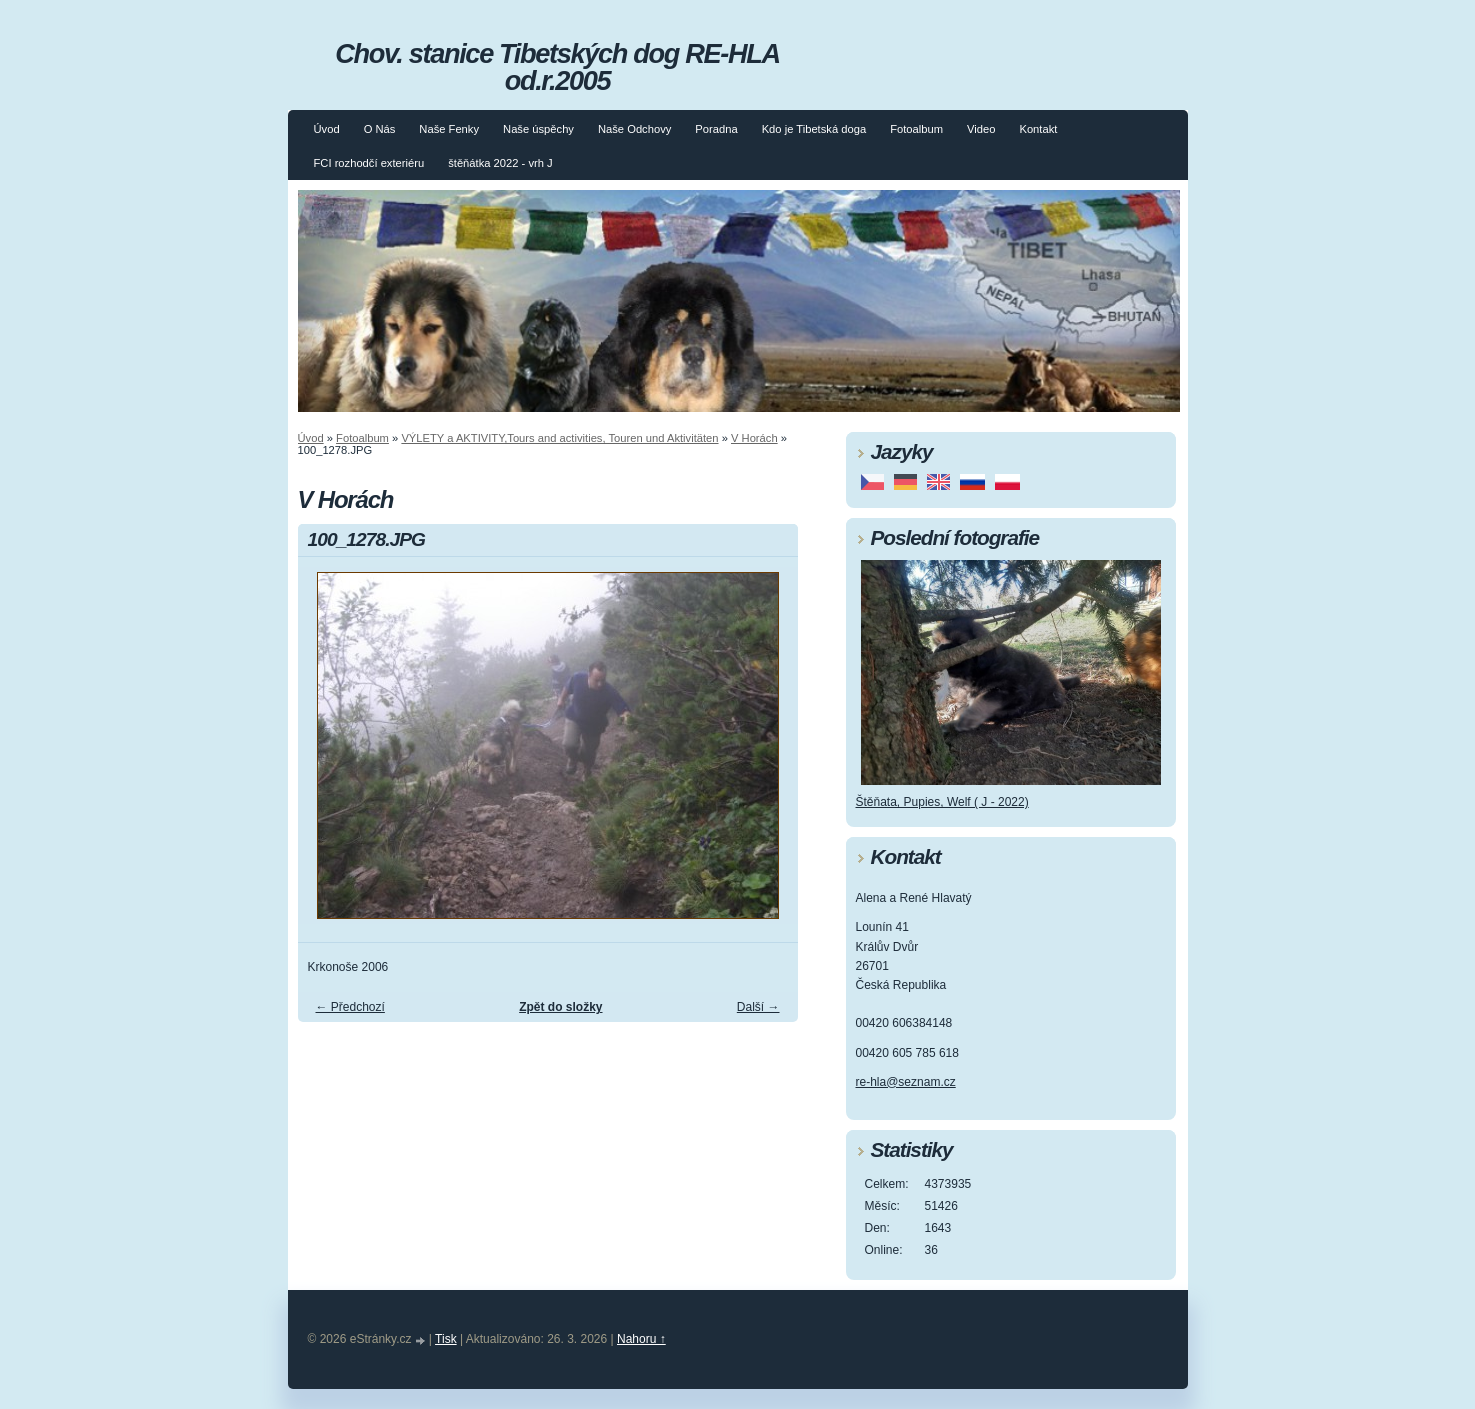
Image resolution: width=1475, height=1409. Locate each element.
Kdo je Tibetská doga (814, 129)
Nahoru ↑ (641, 1339)
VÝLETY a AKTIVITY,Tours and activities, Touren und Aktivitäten (559, 438)
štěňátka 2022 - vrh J (500, 163)
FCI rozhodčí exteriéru (369, 163)
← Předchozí (350, 1007)
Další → (758, 1007)
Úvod (327, 129)
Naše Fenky (449, 129)
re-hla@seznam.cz (906, 1082)
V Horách (754, 438)
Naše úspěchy (538, 129)
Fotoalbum (916, 129)
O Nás (380, 129)
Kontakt (1038, 129)
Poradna (716, 129)
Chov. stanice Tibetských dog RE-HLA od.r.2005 (557, 67)
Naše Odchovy (634, 129)
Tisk (446, 1339)
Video (981, 129)
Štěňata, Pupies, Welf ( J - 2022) (942, 802)
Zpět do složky (560, 1007)
